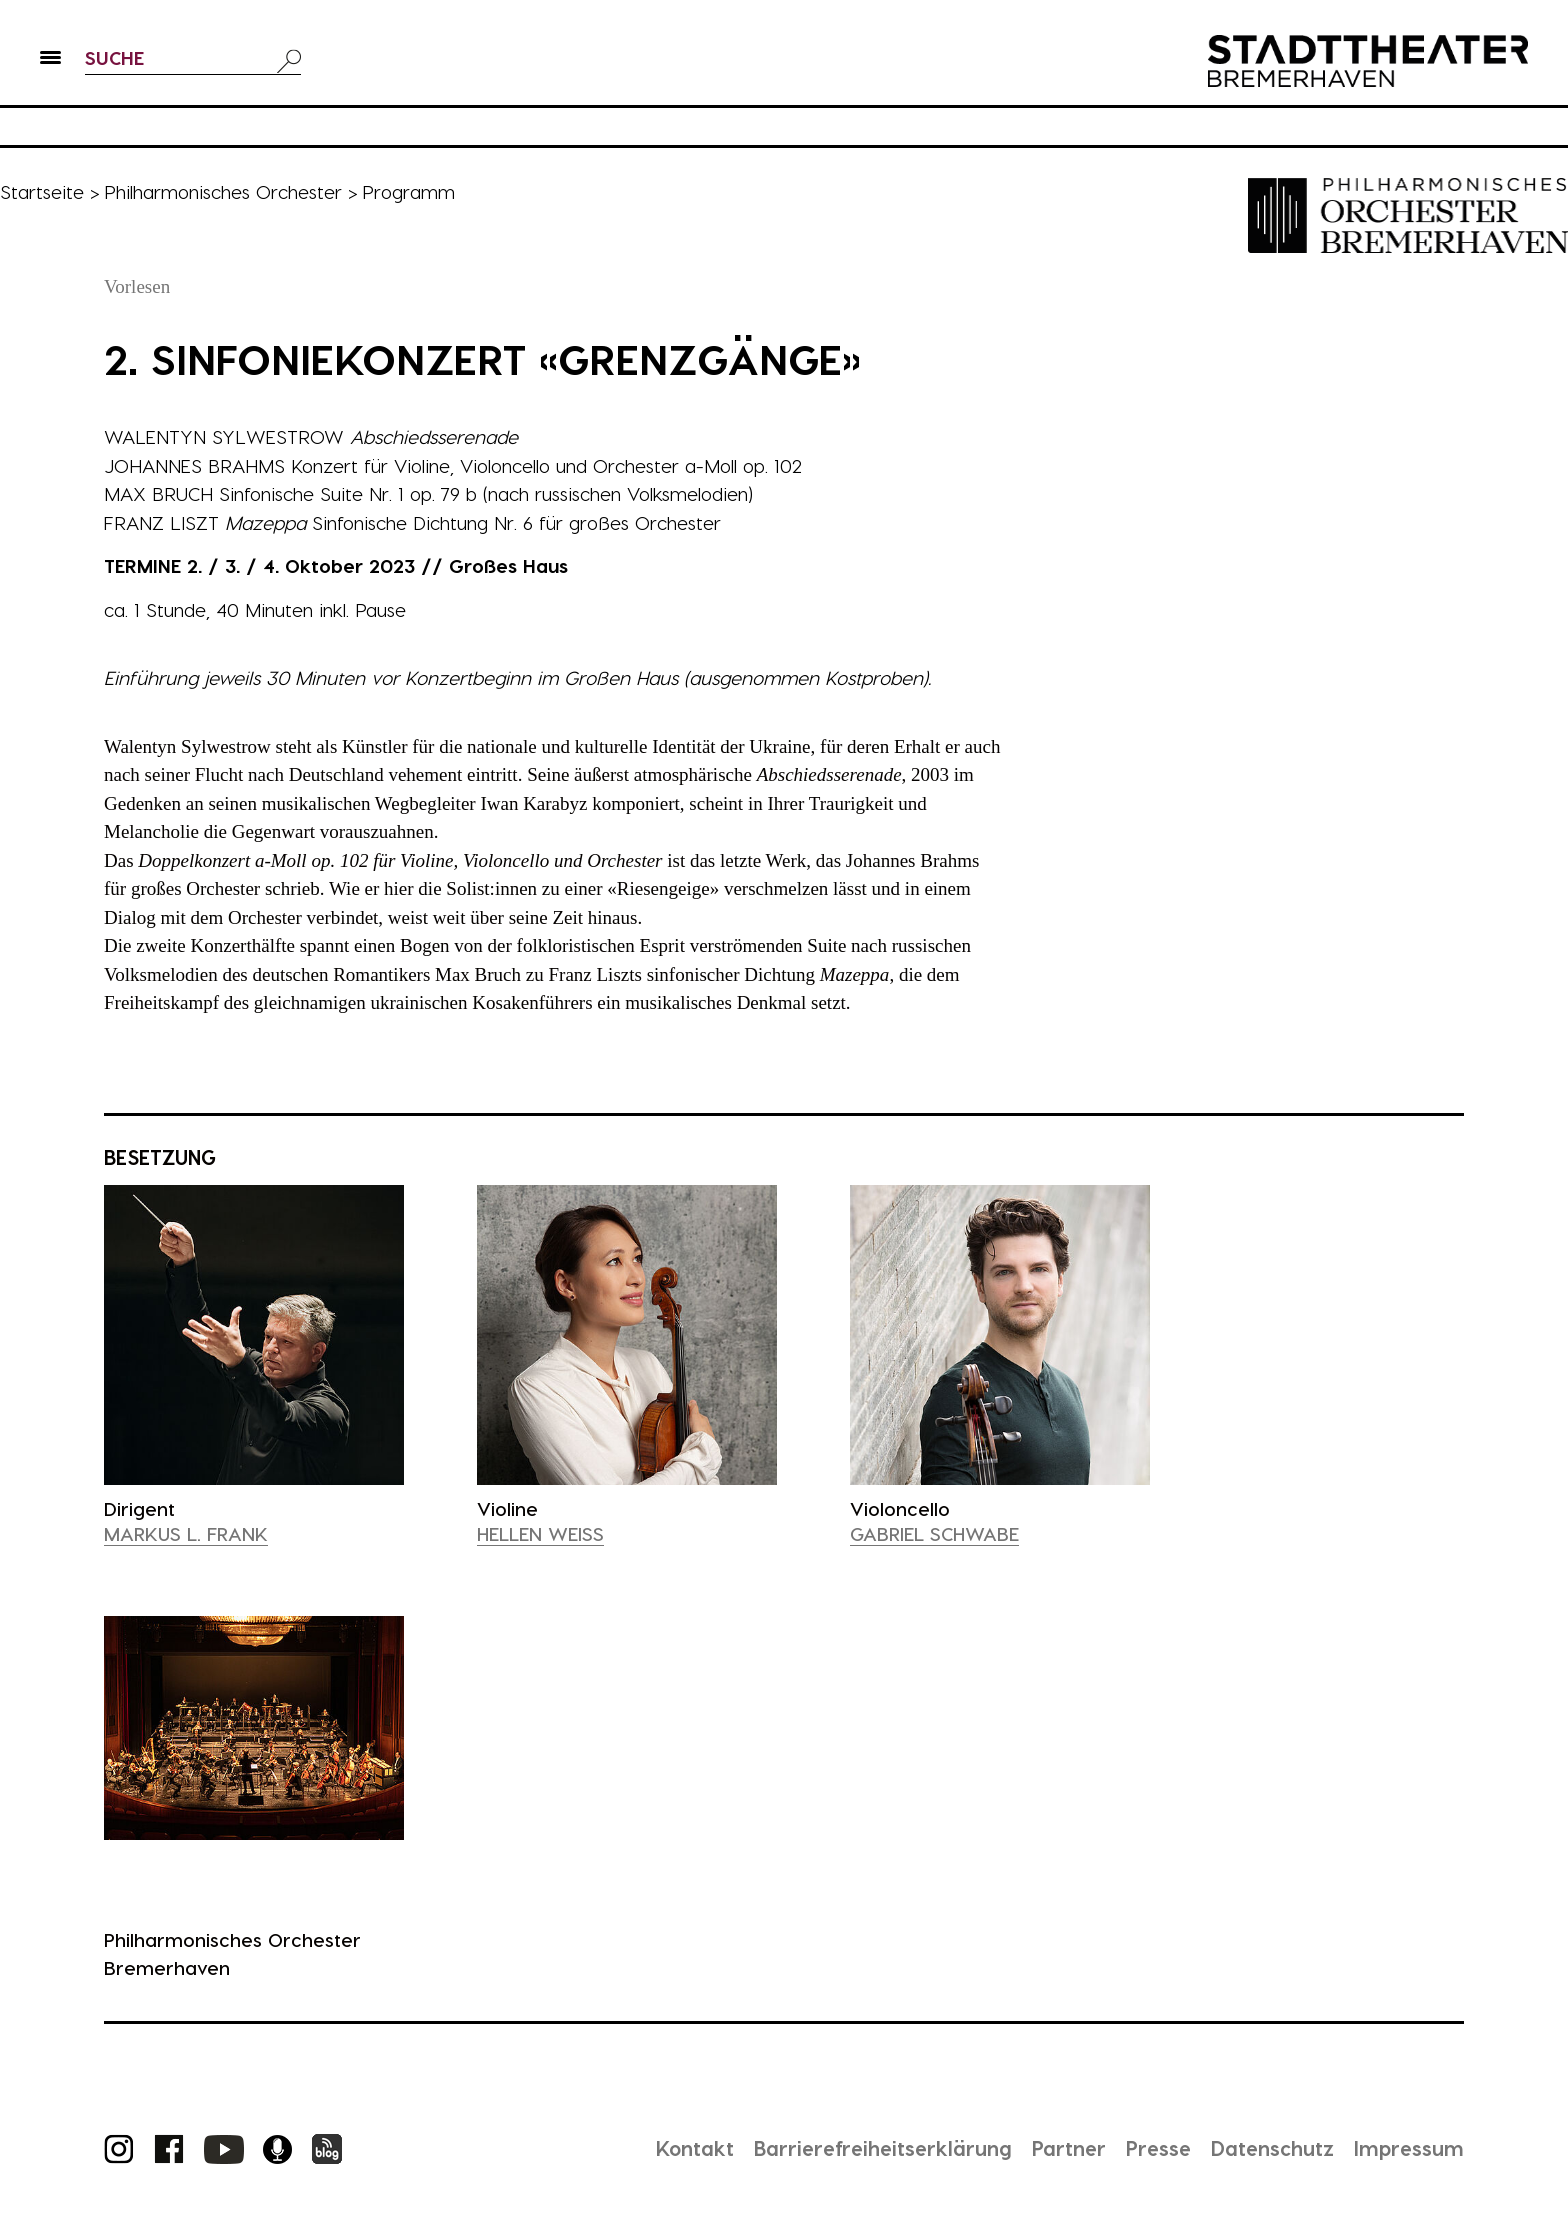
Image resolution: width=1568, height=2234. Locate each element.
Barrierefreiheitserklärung (883, 2148)
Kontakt (695, 2148)
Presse (1158, 2148)
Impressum (1409, 2148)
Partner (1069, 2148)
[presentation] (254, 1335)
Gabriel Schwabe (934, 1533)
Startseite (42, 191)
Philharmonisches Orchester (223, 191)
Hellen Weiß (540, 1533)
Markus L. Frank (186, 1533)
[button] (50, 61)
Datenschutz (1272, 2148)
